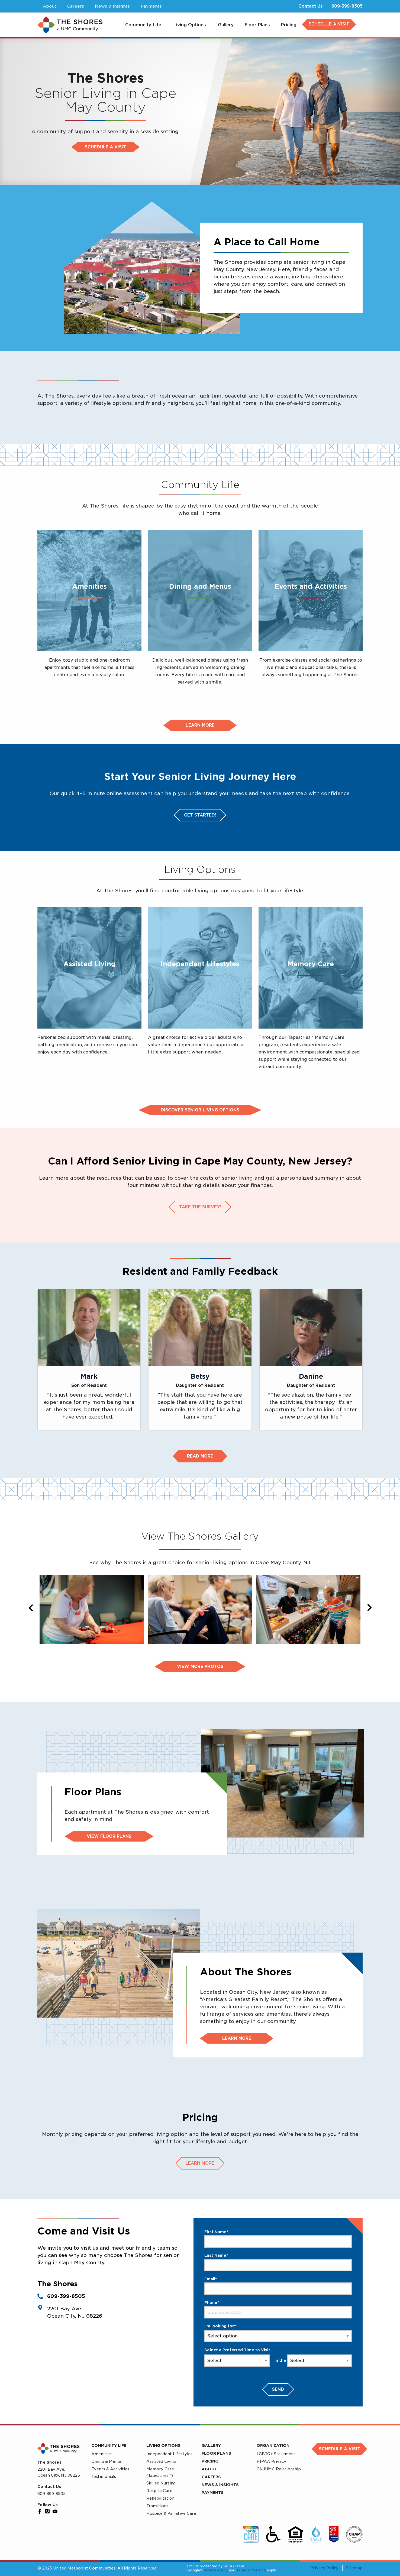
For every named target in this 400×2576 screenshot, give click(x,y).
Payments (213, 2492)
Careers (211, 2477)
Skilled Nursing (161, 2483)
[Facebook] (39, 2511)
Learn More (236, 2038)
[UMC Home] (69, 25)
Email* (210, 2279)
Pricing (210, 2461)
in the (280, 2360)
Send (278, 2389)
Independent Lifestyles (169, 2454)
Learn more (200, 725)
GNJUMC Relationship (279, 2469)
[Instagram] (47, 2511)
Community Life (108, 2445)
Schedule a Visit (339, 2449)
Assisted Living (161, 2461)
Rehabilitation (160, 2498)
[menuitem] (144, 25)
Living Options (163, 2445)
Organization (273, 2445)
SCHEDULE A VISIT (329, 24)
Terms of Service (251, 2570)
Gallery (211, 2445)
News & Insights (220, 2485)
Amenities (101, 2454)
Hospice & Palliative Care (171, 2513)
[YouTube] (55, 2511)
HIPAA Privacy (271, 2461)
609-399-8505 (347, 6)
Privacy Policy (216, 2570)
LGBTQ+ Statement (276, 2454)
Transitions (157, 2506)
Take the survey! (200, 1207)
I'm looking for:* (220, 2326)
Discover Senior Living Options (200, 1110)
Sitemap (354, 2568)
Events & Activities (110, 2469)
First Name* (216, 2232)
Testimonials (103, 2476)
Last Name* (216, 2255)
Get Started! (200, 815)
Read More (200, 1456)
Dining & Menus (106, 2461)
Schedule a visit (105, 147)
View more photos (200, 1666)
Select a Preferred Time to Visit (237, 2350)
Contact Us (310, 6)
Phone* (211, 2302)
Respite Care (159, 2491)
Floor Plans (216, 2453)
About (209, 2469)
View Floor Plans (109, 1836)
